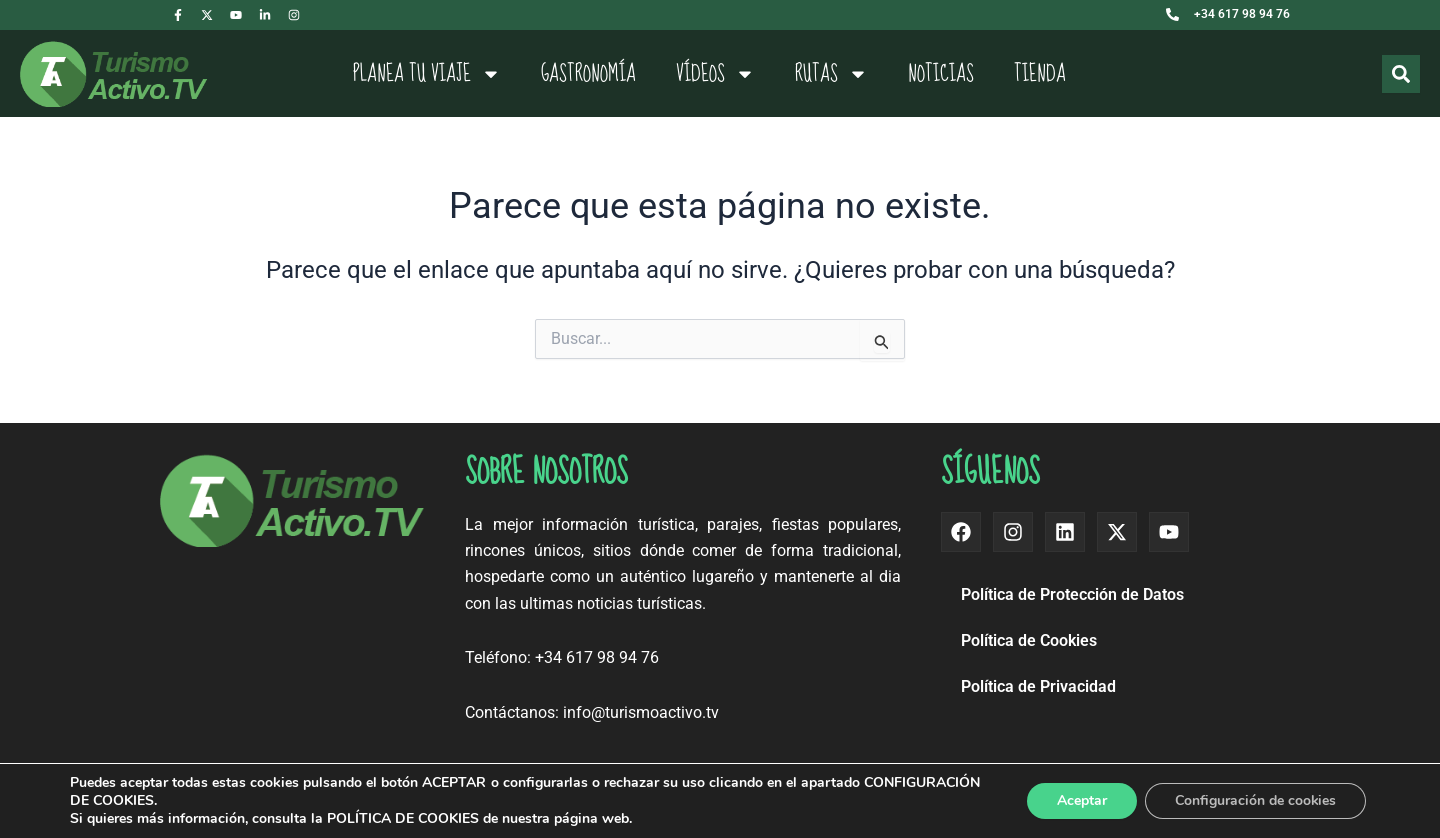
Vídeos (715, 74)
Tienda (1040, 74)
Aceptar (1081, 800)
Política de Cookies (1029, 640)
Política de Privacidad (1038, 686)
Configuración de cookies (1255, 800)
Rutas (831, 74)
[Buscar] (1401, 74)
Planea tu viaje (427, 74)
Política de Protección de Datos (1072, 594)
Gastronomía (588, 74)
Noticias (941, 74)
